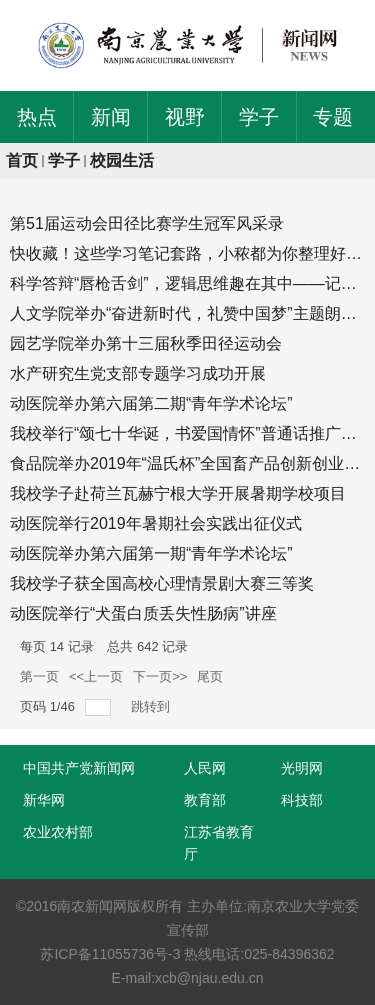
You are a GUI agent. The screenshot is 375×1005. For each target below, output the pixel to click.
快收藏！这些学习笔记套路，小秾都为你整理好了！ (187, 253)
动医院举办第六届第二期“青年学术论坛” (151, 403)
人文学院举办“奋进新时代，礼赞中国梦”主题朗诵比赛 (187, 313)
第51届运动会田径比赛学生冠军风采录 (147, 223)
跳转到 (152, 706)
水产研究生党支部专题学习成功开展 (138, 373)
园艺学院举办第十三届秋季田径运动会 (146, 343)
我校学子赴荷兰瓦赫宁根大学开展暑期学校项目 (178, 493)
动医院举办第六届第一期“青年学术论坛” (151, 553)
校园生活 (122, 160)
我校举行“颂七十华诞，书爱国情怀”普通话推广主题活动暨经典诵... (187, 433)
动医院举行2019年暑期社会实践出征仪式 (156, 523)
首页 (22, 160)
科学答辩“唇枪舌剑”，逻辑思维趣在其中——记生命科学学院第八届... (187, 283)
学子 (64, 160)
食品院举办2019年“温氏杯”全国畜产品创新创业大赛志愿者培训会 (187, 463)
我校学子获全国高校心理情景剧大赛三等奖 (162, 583)
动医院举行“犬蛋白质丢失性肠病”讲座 (143, 613)
